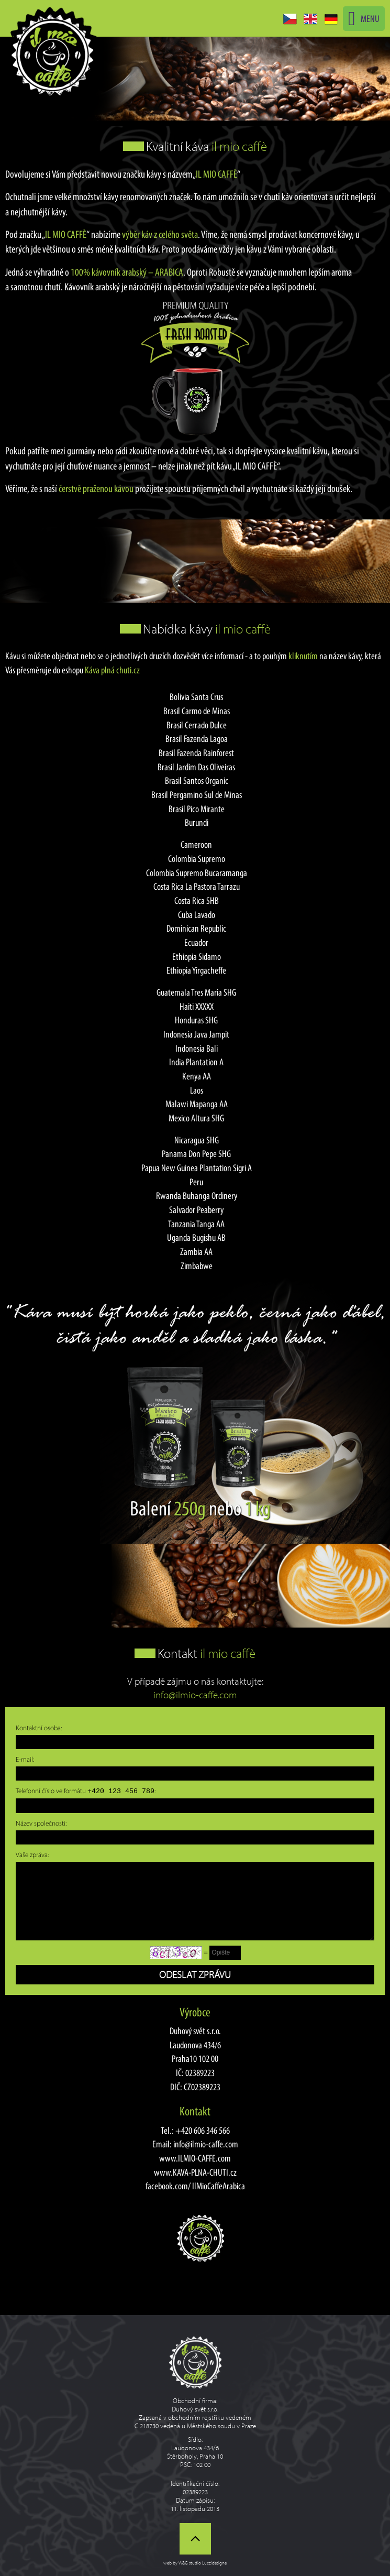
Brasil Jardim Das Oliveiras (196, 767)
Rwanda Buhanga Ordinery (196, 1195)
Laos (196, 1090)
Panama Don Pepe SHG (196, 1154)
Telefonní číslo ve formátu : (85, 1790)
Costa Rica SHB (196, 900)
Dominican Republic (196, 928)
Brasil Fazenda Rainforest (196, 753)
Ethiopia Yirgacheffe (196, 970)
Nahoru (195, 2539)
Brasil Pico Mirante (197, 809)
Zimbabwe (197, 1266)
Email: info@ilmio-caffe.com (195, 2144)
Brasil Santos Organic (196, 780)
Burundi (196, 822)
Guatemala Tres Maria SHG (196, 992)
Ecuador (196, 942)
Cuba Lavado (196, 915)
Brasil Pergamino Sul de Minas (196, 795)
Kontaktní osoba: (39, 1727)
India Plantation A (196, 1062)
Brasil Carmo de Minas (196, 711)
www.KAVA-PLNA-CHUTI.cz (195, 2172)
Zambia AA (196, 1252)
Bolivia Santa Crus (196, 697)
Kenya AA (196, 1076)
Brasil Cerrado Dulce (196, 725)
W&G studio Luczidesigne (203, 2563)
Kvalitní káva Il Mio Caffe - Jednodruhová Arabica (52, 51)
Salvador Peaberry (196, 1210)
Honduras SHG (196, 1020)
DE (331, 19)
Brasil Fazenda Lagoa (196, 739)
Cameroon (196, 844)
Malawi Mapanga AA (196, 1104)
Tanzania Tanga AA (196, 1224)
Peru (196, 1182)
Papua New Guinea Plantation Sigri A (196, 1168)
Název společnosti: (41, 1823)
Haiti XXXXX (197, 1006)
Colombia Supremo (196, 859)
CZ (290, 19)
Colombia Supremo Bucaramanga (196, 873)
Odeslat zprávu (195, 1974)
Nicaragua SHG (196, 1140)
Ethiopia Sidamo (196, 957)
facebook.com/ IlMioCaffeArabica (195, 2186)
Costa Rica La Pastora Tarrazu (196, 886)
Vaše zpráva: (32, 1854)
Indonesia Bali (196, 1048)
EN (310, 19)
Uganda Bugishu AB (196, 1237)
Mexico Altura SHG (196, 1118)
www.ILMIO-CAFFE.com (195, 2158)
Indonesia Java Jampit (196, 1034)
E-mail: (25, 1759)
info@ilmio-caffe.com (195, 1694)
